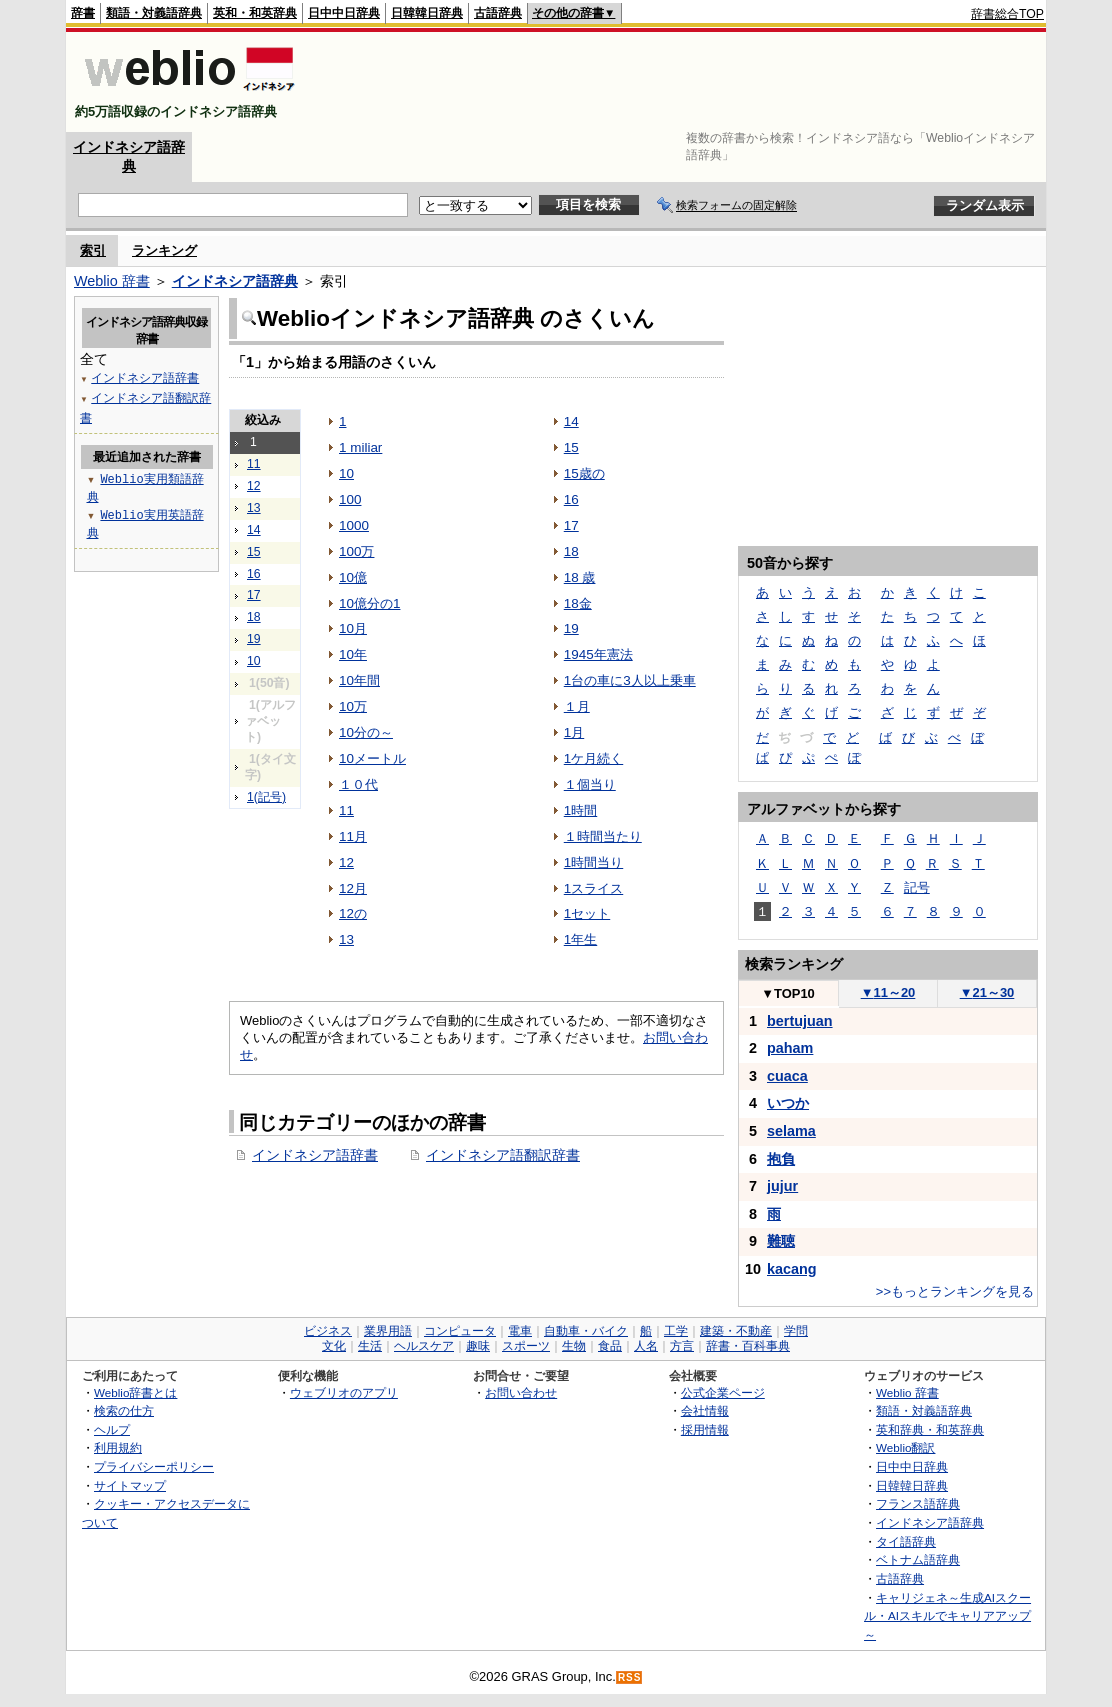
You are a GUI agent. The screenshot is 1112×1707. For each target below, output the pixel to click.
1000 (354, 525)
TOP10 (788, 993)
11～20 (888, 992)
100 (350, 499)
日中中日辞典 (344, 13)
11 (254, 464)
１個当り (590, 784)
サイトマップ (130, 1485)
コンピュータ (460, 1331)
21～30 (987, 992)
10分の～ (366, 732)
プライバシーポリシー (154, 1466)
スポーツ (526, 1346)
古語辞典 (498, 13)
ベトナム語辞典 (918, 1559)
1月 (574, 732)
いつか (788, 1103)
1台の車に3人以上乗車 (630, 680)
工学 (676, 1331)
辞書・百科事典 (748, 1346)
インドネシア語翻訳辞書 (503, 1155)
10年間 (359, 680)
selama (791, 1131)
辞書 (83, 13)
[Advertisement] (680, 82)
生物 (574, 1346)
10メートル (372, 758)
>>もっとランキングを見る (955, 1291)
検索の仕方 (124, 1410)
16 (254, 574)
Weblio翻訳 (905, 1447)
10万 (353, 706)
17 (254, 595)
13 (254, 508)
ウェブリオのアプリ (344, 1392)
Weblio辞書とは (135, 1392)
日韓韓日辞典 (427, 13)
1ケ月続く (593, 758)
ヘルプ (112, 1429)
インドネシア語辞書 (315, 1155)
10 (254, 661)
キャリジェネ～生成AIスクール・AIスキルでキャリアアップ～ (947, 1616)
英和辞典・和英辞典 (930, 1429)
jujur (782, 1186)
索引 (93, 250)
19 (254, 639)
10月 (353, 628)
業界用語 (388, 1331)
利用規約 (118, 1447)
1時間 (580, 810)
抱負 (781, 1159)
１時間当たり (603, 836)
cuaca (787, 1076)
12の (353, 913)
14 (254, 530)
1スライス (593, 888)
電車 (520, 1331)
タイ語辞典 (906, 1541)
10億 (353, 577)
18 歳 (580, 577)
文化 (334, 1346)
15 (254, 552)
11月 (353, 836)
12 (254, 486)
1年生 (580, 939)
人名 (646, 1346)
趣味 (478, 1346)
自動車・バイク (586, 1331)
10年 (353, 654)
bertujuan (800, 1021)
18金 (578, 603)
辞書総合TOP (1007, 14)
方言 (682, 1346)
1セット (587, 913)
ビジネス (328, 1331)
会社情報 (705, 1410)
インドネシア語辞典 (235, 281)
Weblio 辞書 (112, 281)
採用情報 (705, 1429)
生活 (370, 1346)
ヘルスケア (424, 1346)
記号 (917, 887)
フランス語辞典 (918, 1503)
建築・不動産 (736, 1331)
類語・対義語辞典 (154, 13)
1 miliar (360, 447)
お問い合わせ (521, 1392)
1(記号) (266, 797)
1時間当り (593, 862)
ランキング (164, 250)
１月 (577, 706)
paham (790, 1048)
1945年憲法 (598, 654)
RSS (630, 1677)
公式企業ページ (723, 1392)
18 (254, 617)
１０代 (358, 784)
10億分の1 (369, 603)
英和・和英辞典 (255, 13)
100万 (356, 551)
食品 (610, 1346)
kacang (792, 1269)
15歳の (584, 473)
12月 (353, 888)
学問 (796, 1331)
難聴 (781, 1241)
